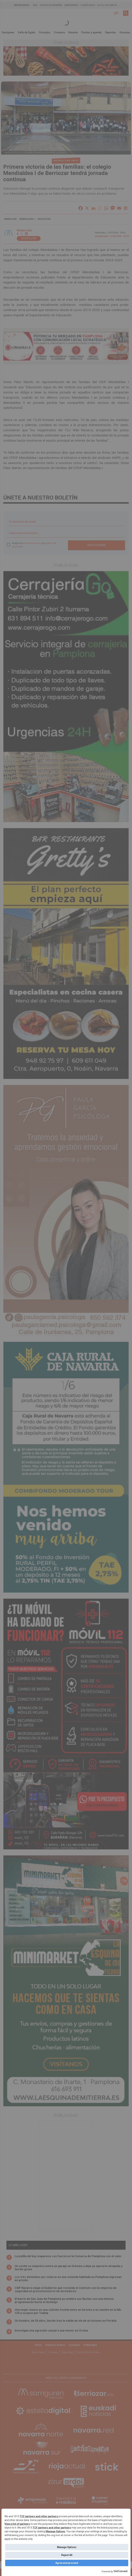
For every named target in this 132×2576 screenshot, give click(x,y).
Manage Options (55, 2531)
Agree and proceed (66, 2562)
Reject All (66, 2555)
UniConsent (121, 2571)
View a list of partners (17, 2523)
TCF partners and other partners (39, 2516)
